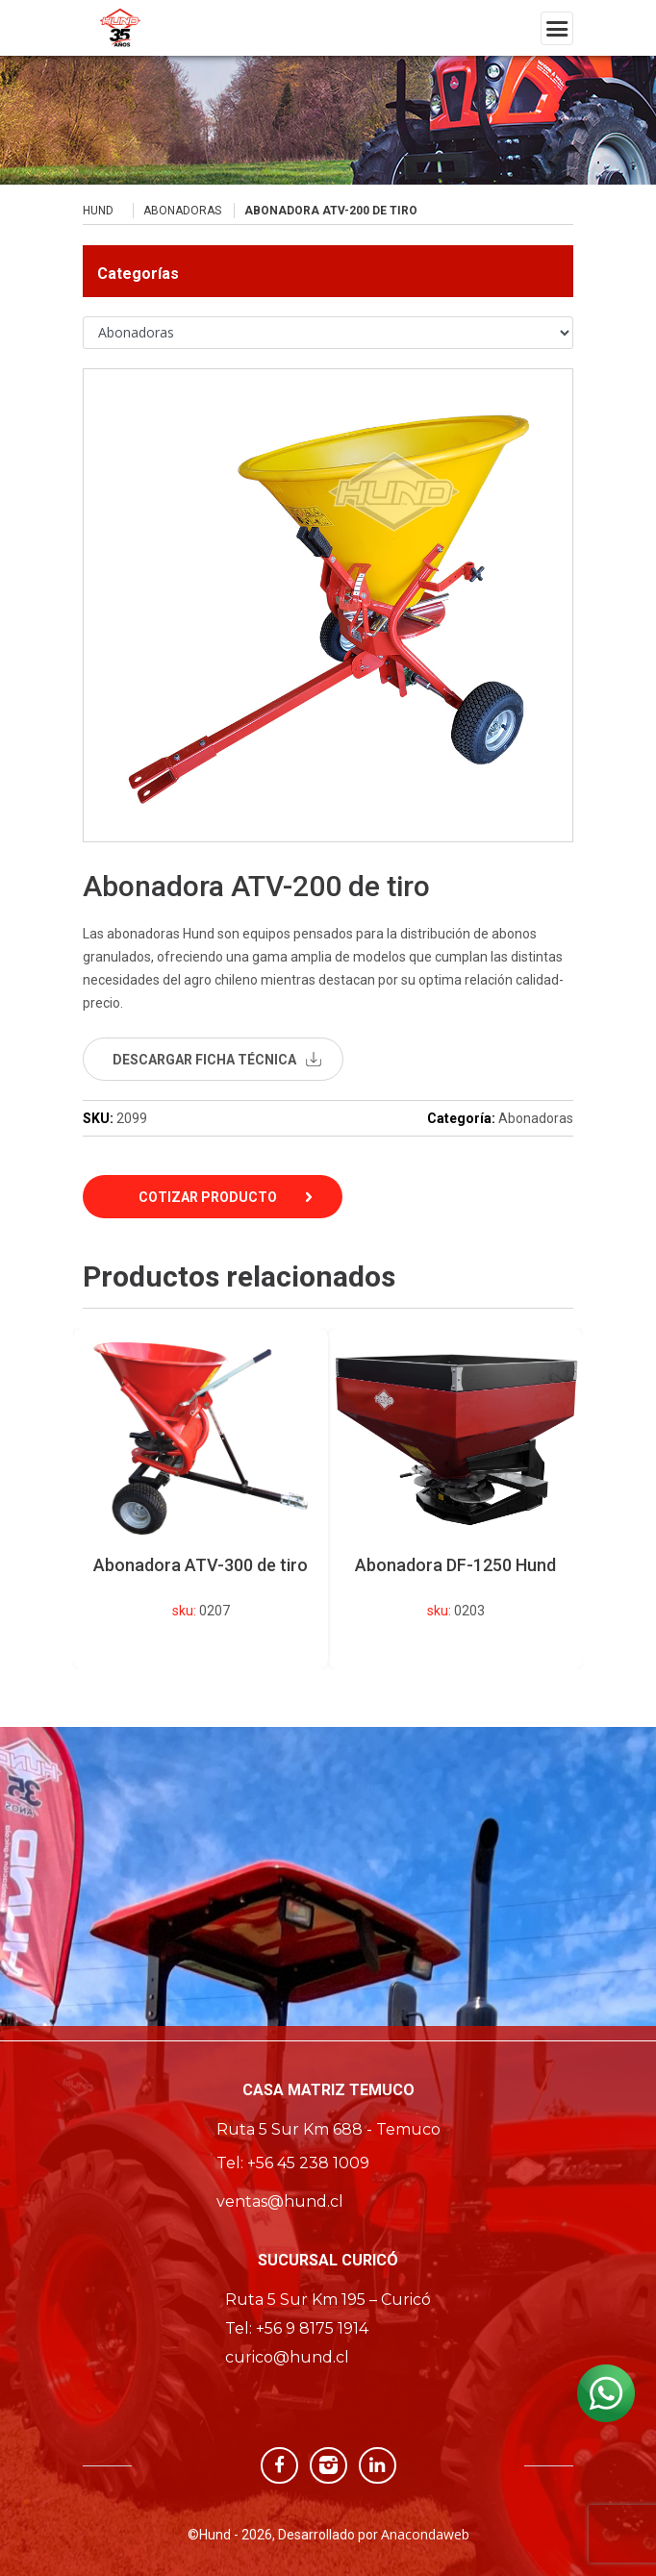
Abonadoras (182, 210)
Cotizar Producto (208, 1197)
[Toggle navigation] (557, 28)
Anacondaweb (425, 2534)
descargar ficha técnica (204, 1059)
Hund (98, 210)
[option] (455, 1498)
